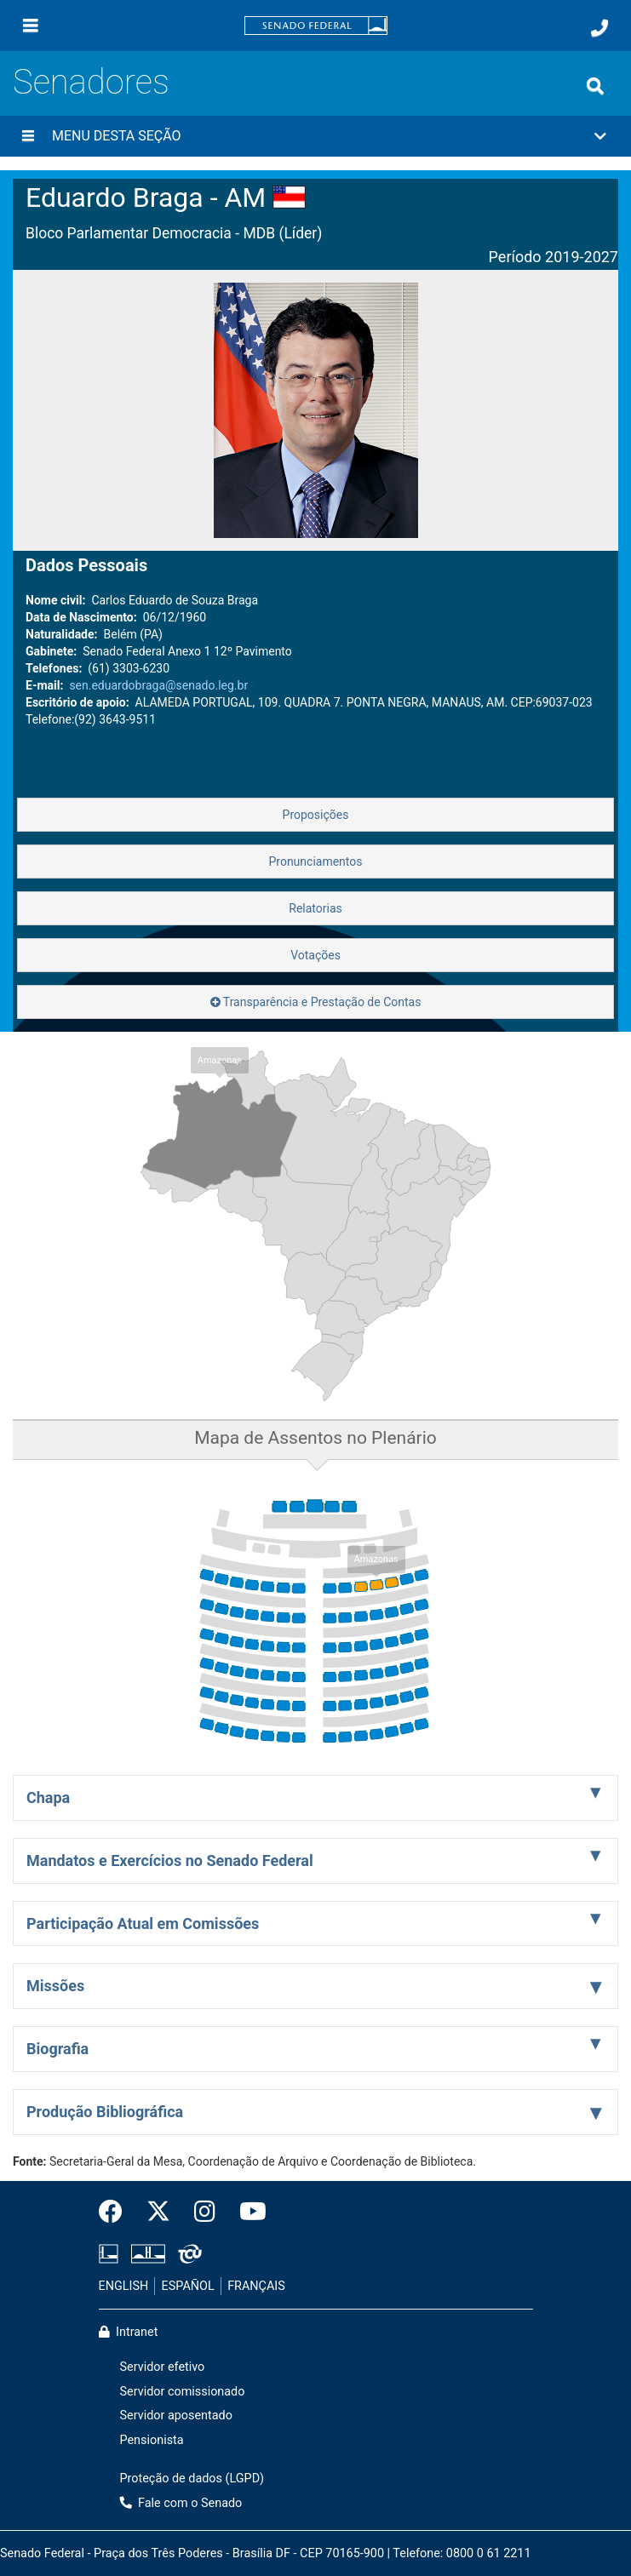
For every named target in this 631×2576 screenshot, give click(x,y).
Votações (315, 955)
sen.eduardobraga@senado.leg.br (158, 685)
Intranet (128, 2332)
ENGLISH (124, 2286)
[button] (315, 136)
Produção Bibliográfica (104, 2112)
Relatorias (315, 908)
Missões (55, 1986)
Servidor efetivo (162, 2367)
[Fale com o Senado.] (599, 28)
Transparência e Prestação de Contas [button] (316, 1002)
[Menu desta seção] (28, 136)
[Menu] (31, 25)
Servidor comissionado (182, 2391)
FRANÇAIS (256, 2286)
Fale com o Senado (181, 2503)
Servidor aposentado (176, 2415)
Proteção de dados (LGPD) (192, 2478)
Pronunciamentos (315, 861)
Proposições (316, 814)
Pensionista (152, 2440)
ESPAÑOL (188, 2286)
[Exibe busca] (595, 86)
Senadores (91, 82)
